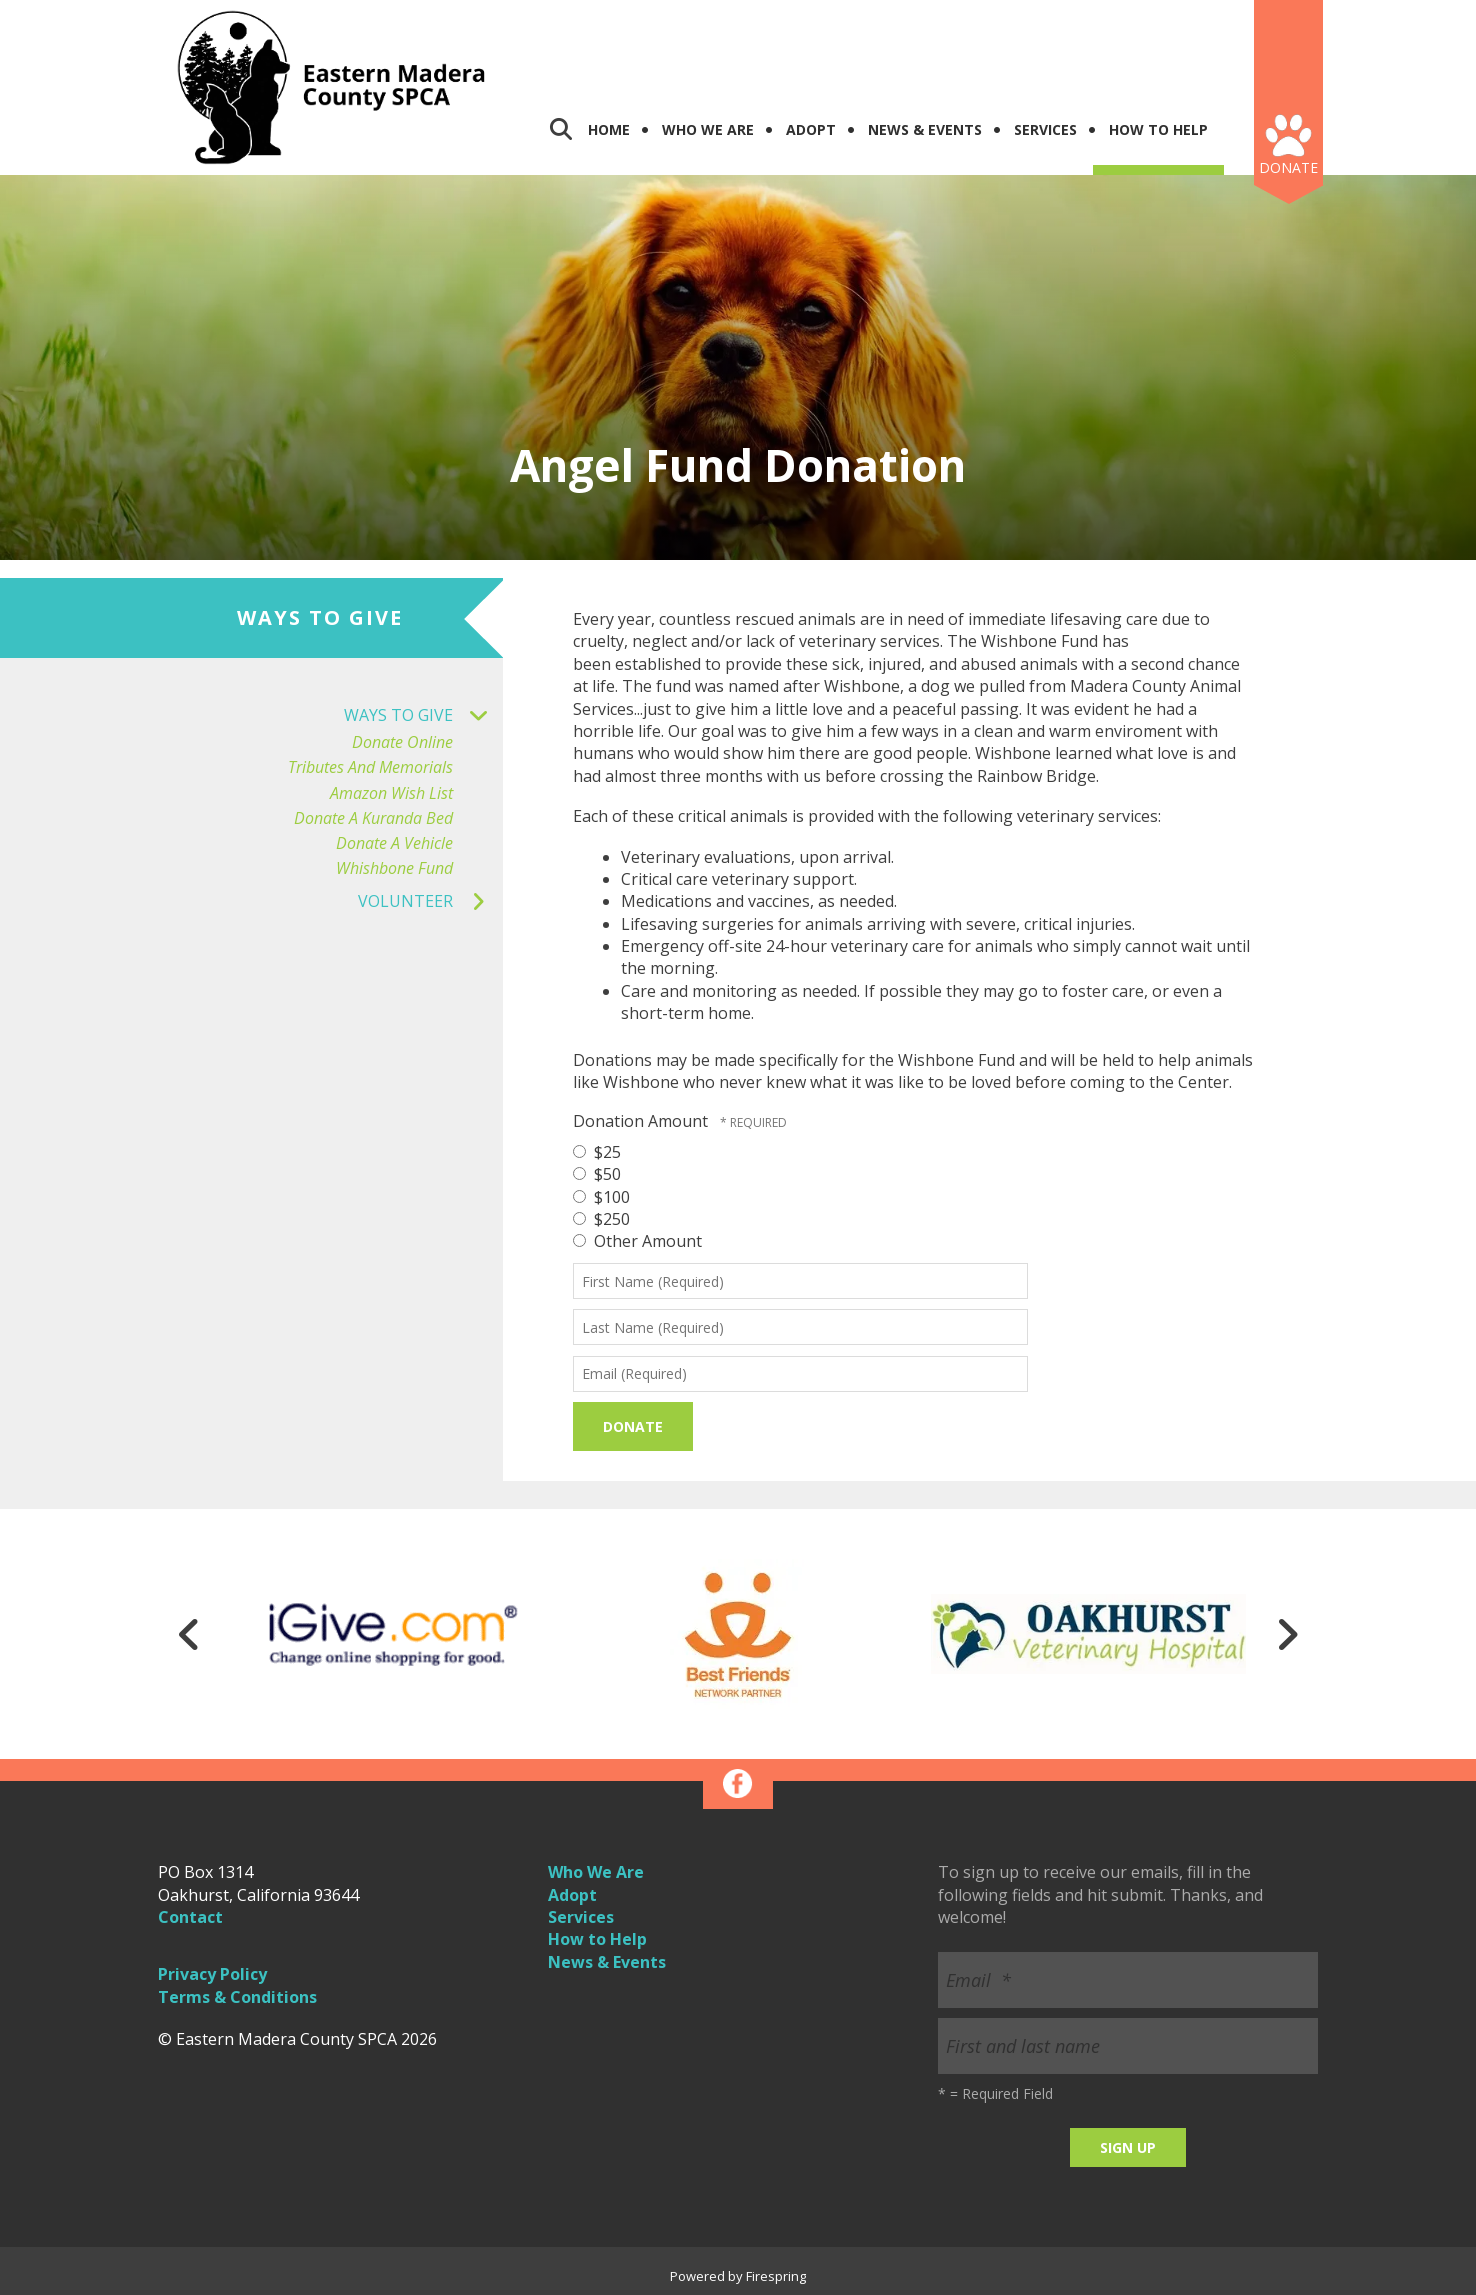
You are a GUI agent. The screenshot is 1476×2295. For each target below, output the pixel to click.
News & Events (925, 129)
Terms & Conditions (237, 1997)
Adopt (811, 129)
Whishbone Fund (394, 868)
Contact (190, 1917)
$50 (597, 1174)
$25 (597, 1152)
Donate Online (402, 742)
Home (609, 129)
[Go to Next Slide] (1287, 1634)
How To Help (1158, 129)
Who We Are (708, 129)
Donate (1288, 167)
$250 (601, 1219)
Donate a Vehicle (394, 843)
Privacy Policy (212, 1974)
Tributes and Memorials (370, 767)
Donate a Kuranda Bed (373, 818)
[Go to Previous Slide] (189, 1634)
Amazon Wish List (391, 793)
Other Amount (637, 1241)
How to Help (597, 1939)
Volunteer (430, 901)
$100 (601, 1197)
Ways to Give (423, 715)
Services (1045, 129)
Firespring (776, 2276)
